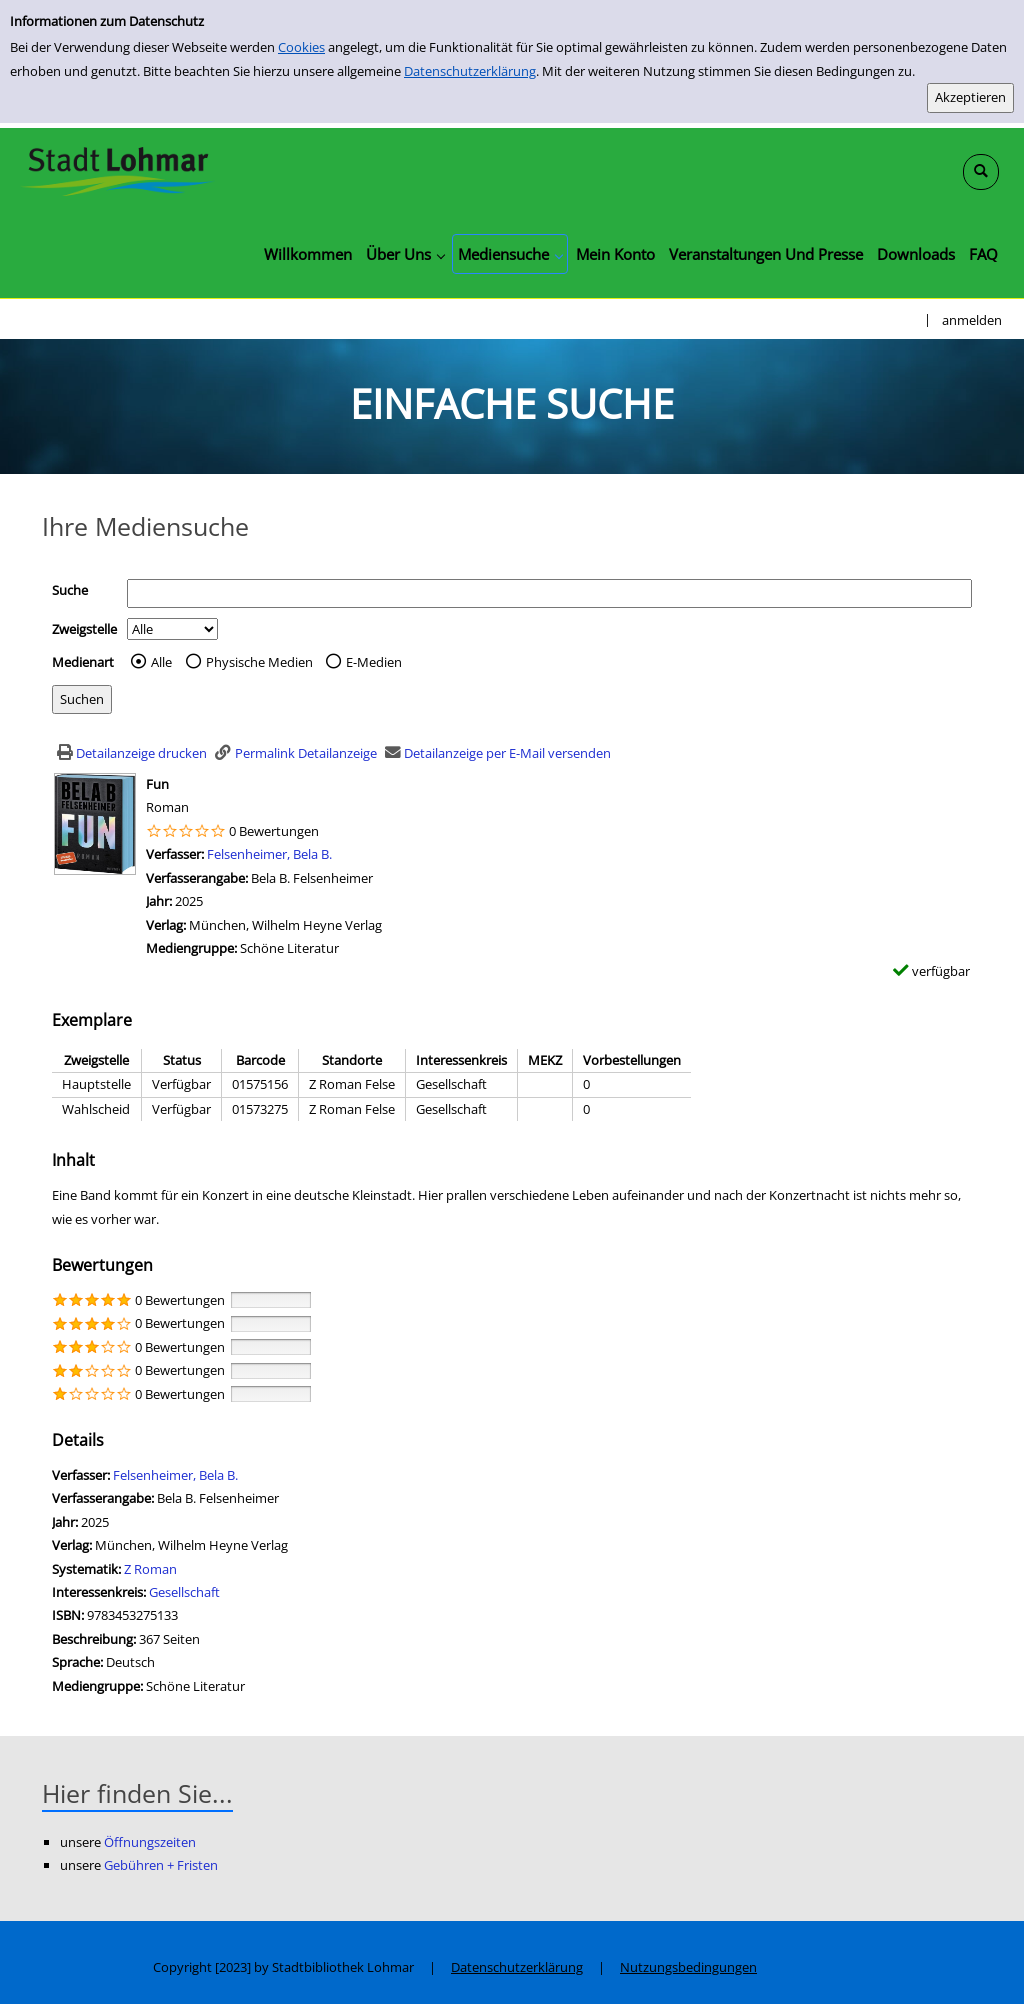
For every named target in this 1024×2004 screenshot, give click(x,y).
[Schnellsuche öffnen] (981, 172)
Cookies (301, 47)
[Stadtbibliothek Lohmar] (117, 170)
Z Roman (150, 1569)
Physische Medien (259, 662)
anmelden (972, 320)
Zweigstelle (84, 629)
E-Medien (374, 662)
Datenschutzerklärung (470, 71)
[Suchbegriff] (549, 593)
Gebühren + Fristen (161, 1865)
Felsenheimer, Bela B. (269, 854)
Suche (70, 590)
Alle (161, 662)
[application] (405, 254)
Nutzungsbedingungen (688, 1967)
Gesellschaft (184, 1592)
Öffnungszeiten (150, 1842)
